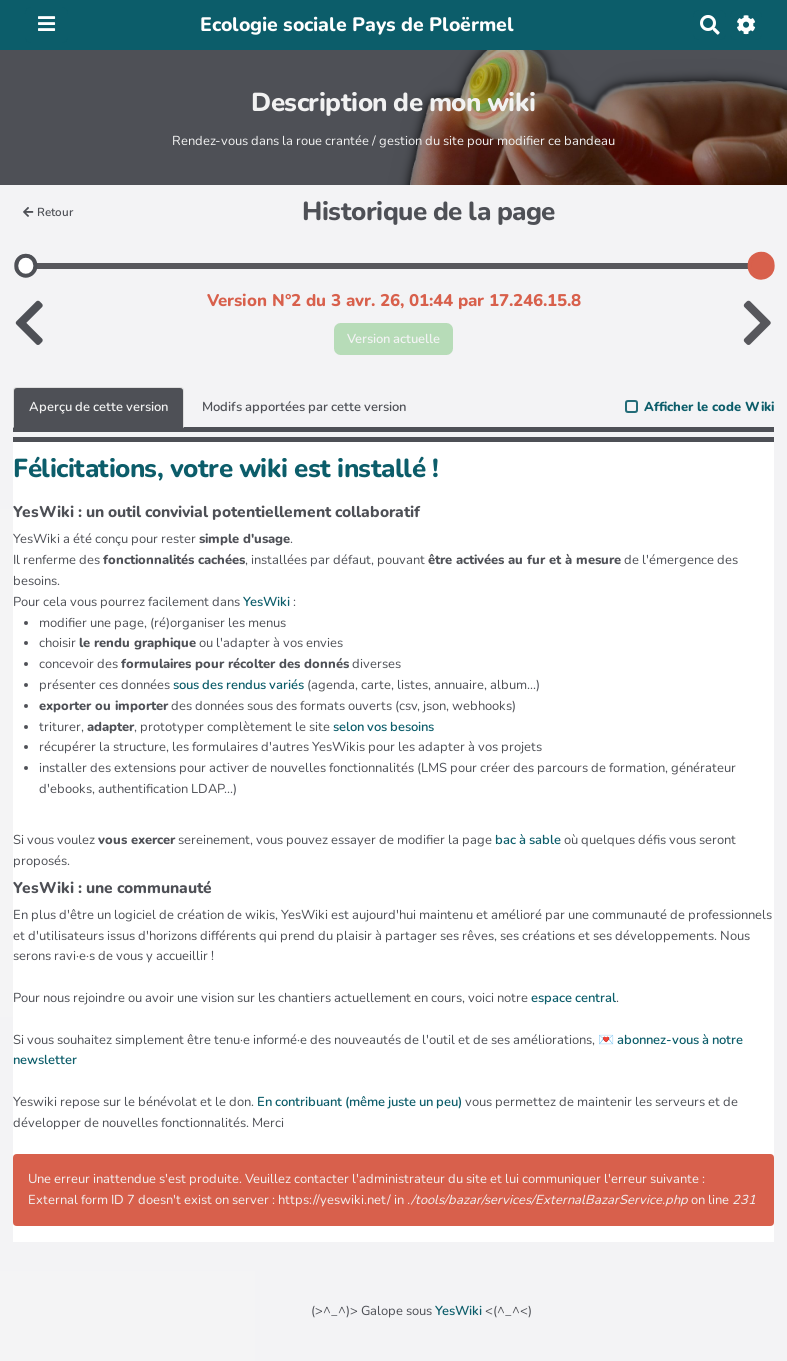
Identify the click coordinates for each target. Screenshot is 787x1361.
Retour (48, 212)
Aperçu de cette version (98, 407)
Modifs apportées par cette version (304, 407)
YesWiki (458, 1311)
